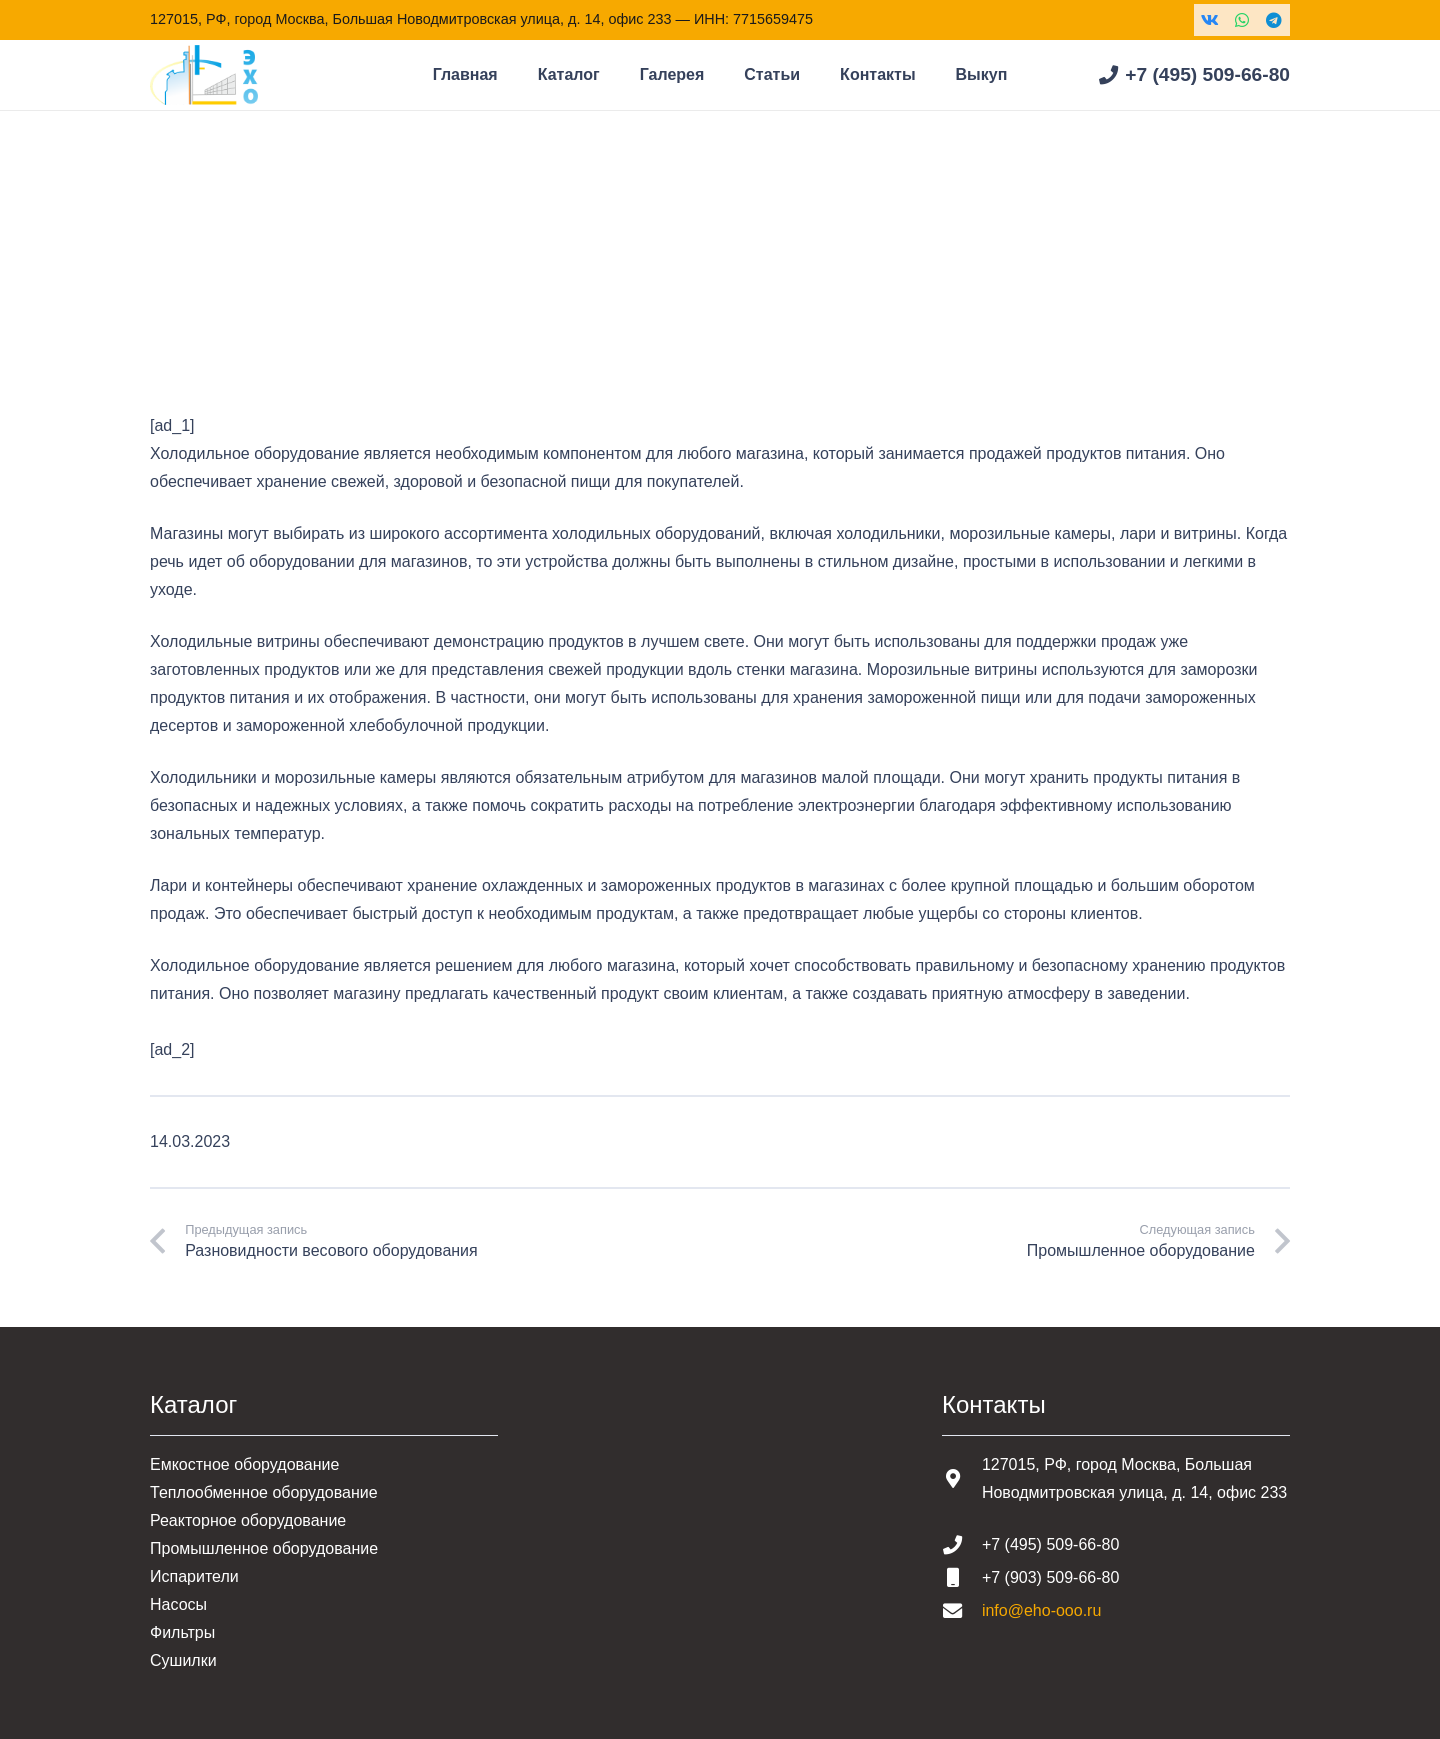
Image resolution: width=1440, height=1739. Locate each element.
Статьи (255, 269)
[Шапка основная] (204, 75)
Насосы (178, 1604)
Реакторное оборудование (248, 1520)
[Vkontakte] (1210, 20)
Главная (180, 269)
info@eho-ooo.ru (1041, 1610)
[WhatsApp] (1242, 20)
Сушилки (183, 1660)
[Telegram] (1274, 20)
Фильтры (182, 1632)
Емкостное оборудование (244, 1464)
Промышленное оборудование (264, 1548)
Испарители (194, 1576)
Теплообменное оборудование (264, 1492)
